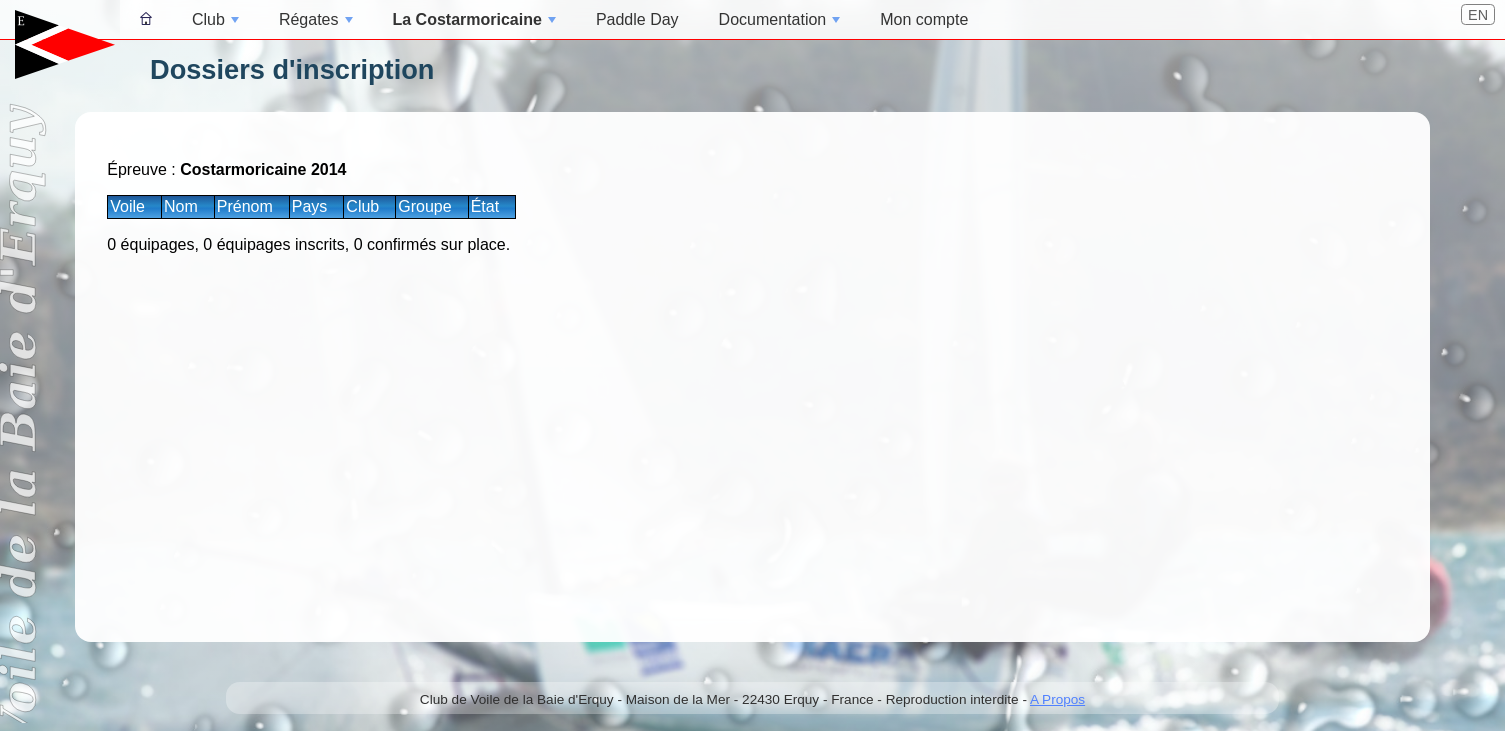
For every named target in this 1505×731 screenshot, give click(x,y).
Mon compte (924, 19)
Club (215, 19)
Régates (316, 19)
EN (1478, 15)
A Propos (1057, 699)
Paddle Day (637, 19)
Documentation (780, 19)
